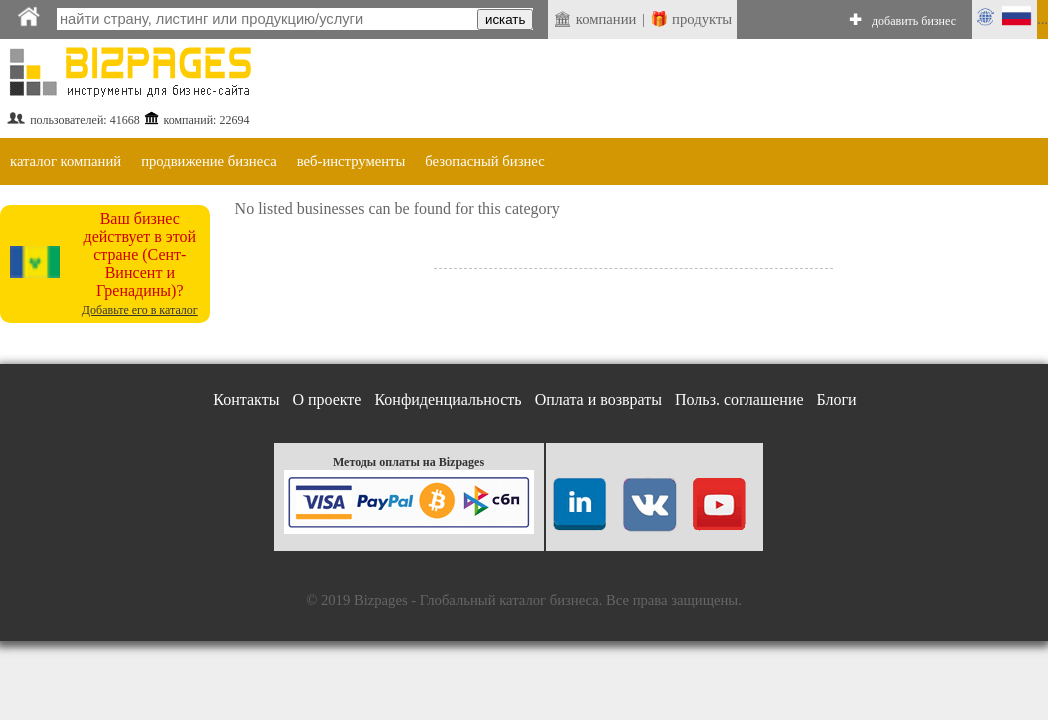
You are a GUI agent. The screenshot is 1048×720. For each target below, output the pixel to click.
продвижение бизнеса (209, 161)
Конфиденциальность (447, 399)
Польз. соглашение (739, 399)
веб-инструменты (351, 161)
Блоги (837, 399)
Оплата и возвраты (598, 399)
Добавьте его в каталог (140, 310)
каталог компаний (65, 161)
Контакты (246, 399)
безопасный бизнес (484, 161)
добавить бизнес (914, 21)
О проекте (326, 399)
